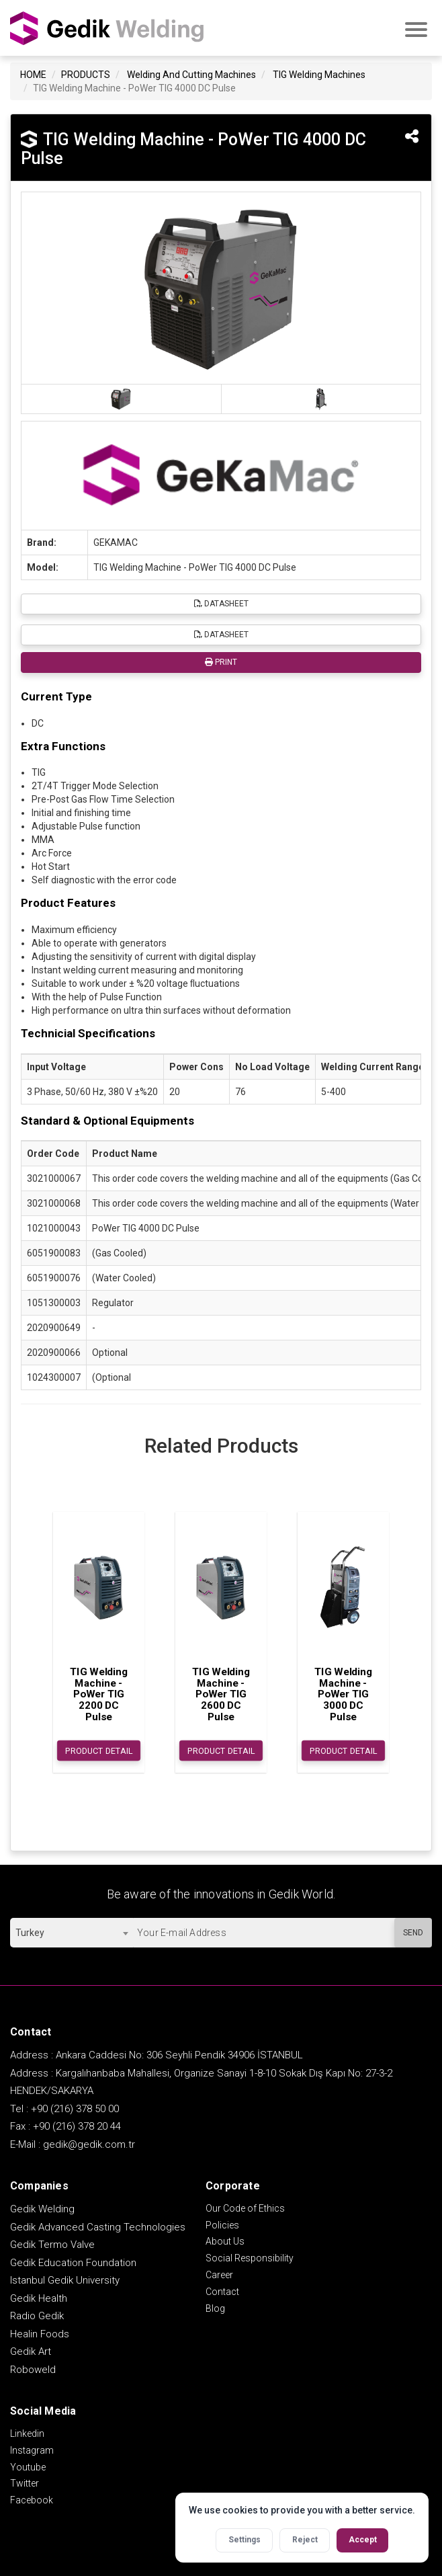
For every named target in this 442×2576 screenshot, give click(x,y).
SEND (413, 1932)
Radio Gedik (37, 2316)
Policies (222, 2225)
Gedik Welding (42, 2209)
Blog (215, 2308)
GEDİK (107, 28)
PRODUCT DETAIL (99, 1751)
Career (219, 2274)
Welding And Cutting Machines (191, 74)
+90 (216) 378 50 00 (75, 2109)
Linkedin (27, 2433)
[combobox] (71, 1932)
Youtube (28, 2467)
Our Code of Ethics (245, 2208)
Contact (222, 2291)
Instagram (32, 2450)
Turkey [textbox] (29, 1932)
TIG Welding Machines (319, 74)
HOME (33, 74)
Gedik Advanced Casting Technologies (97, 2227)
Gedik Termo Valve (52, 2245)
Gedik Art (30, 2351)
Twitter (24, 2483)
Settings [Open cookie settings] (244, 2539)
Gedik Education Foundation (73, 2263)
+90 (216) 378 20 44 (77, 2126)
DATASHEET (221, 603)
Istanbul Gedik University (65, 2280)
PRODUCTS (85, 74)
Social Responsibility (250, 2258)
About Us (225, 2241)
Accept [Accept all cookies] (363, 2539)
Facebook (31, 2500)
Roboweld (33, 2370)
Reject (305, 2539)
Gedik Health (38, 2298)
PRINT (221, 662)
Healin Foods (39, 2334)
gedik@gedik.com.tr (89, 2144)
